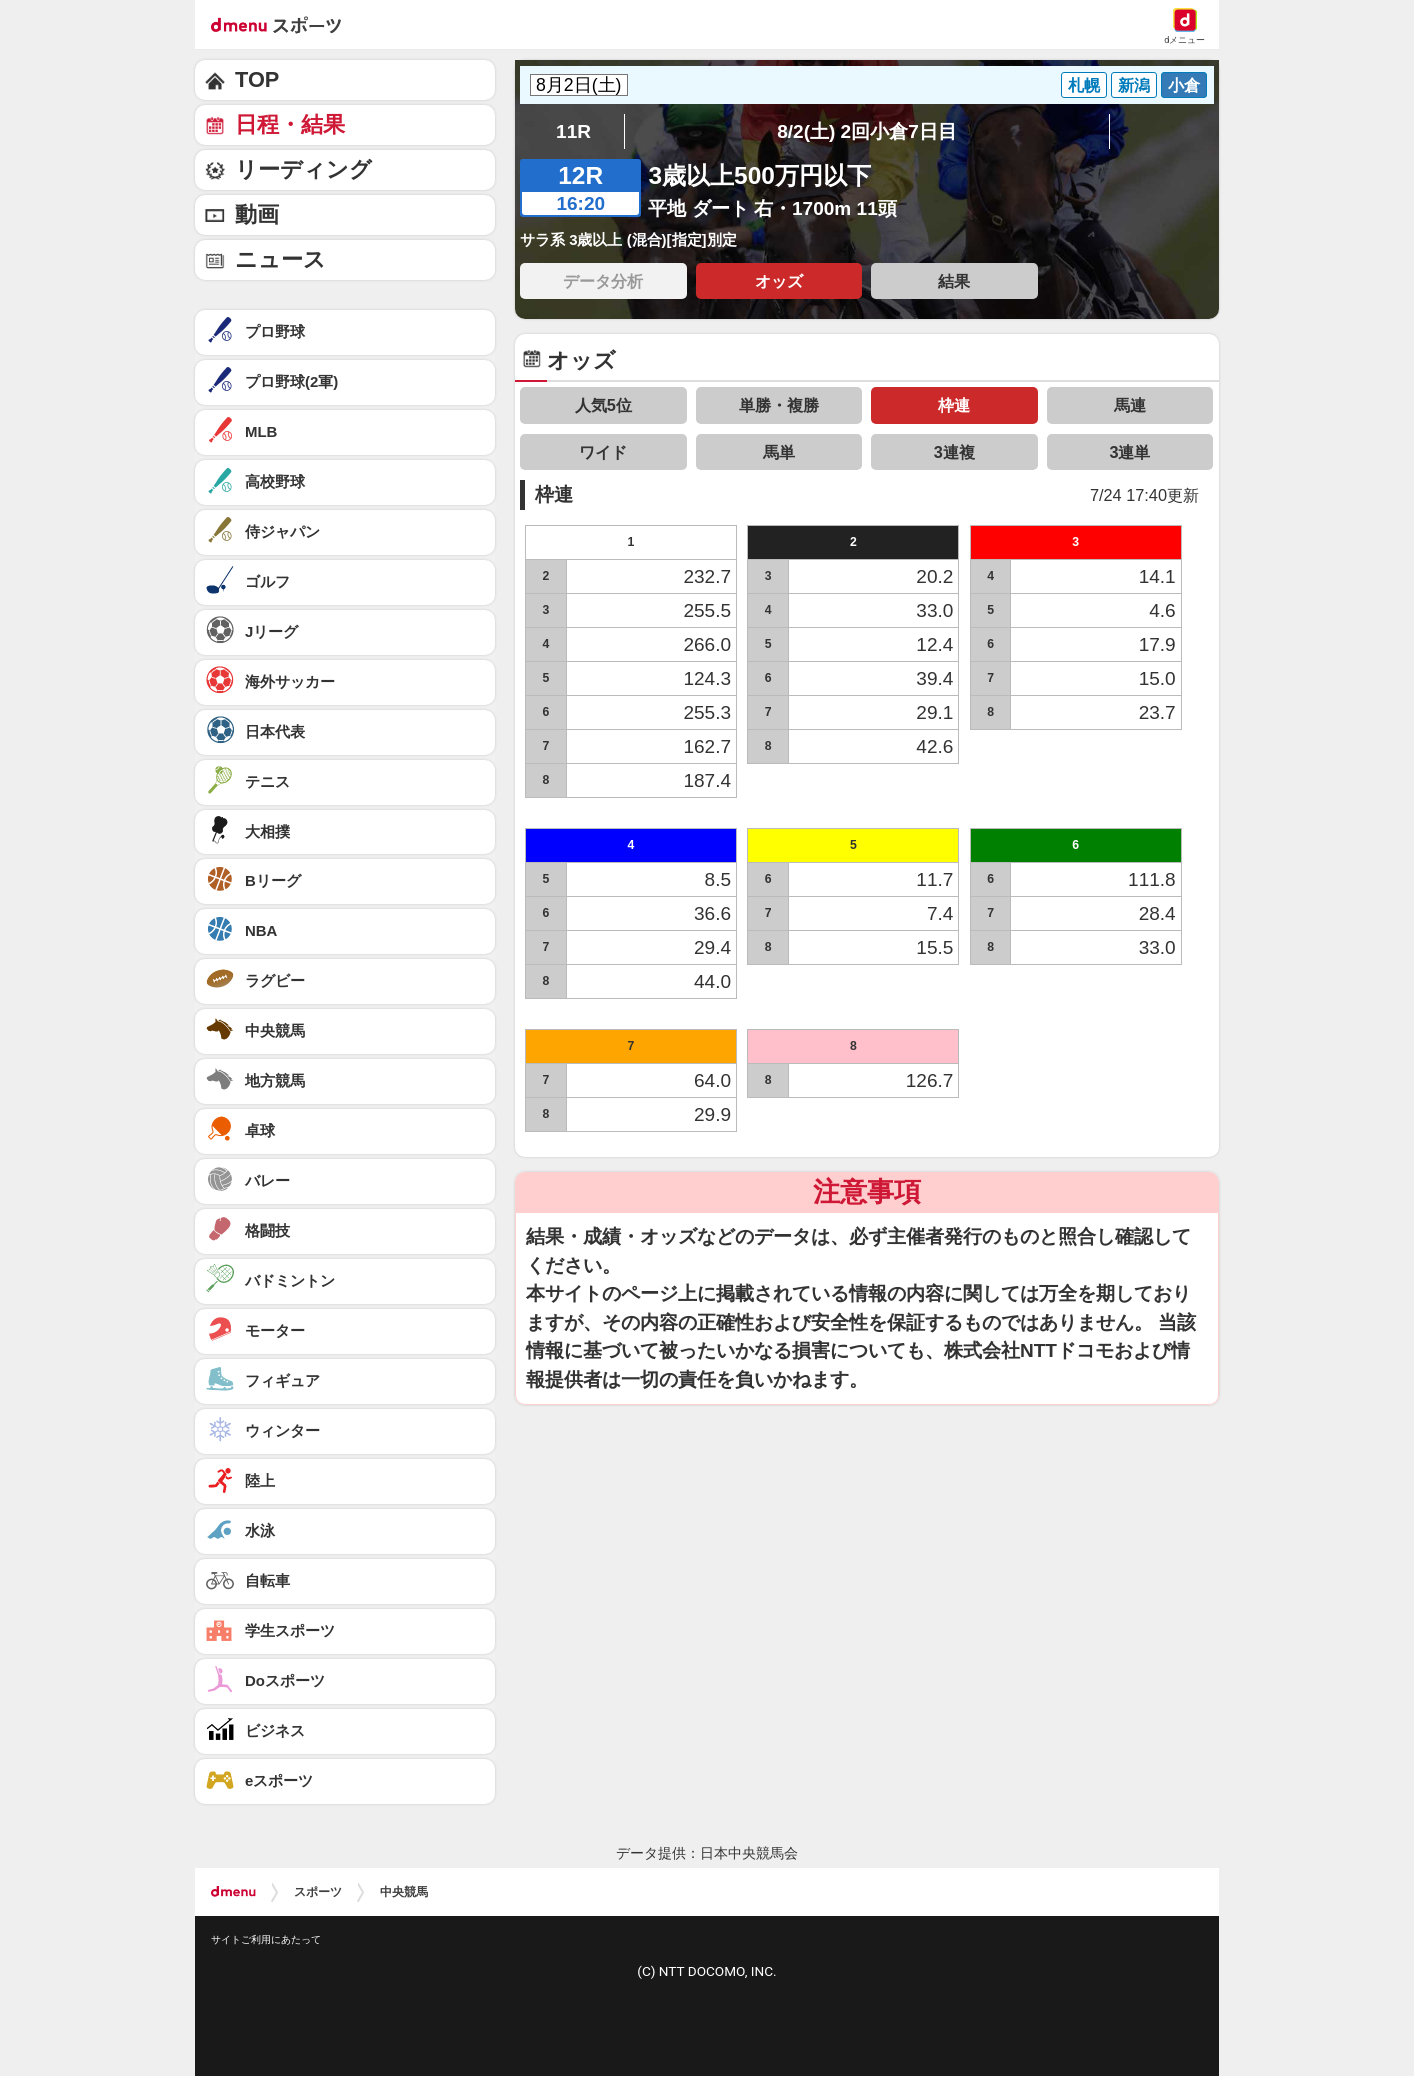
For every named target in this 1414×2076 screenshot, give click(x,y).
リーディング (303, 169)
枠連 (954, 405)
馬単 (779, 452)
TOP (257, 79)
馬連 (1130, 405)
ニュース (280, 259)
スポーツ (318, 1892)
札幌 (1084, 85)
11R (573, 131)
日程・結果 (290, 124)
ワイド (603, 452)
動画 (257, 214)
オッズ (779, 281)
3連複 (954, 452)
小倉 (1184, 85)
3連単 (1129, 452)
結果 (954, 281)
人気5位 (603, 405)
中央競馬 (404, 1892)
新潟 (1134, 85)
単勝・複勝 (779, 405)
